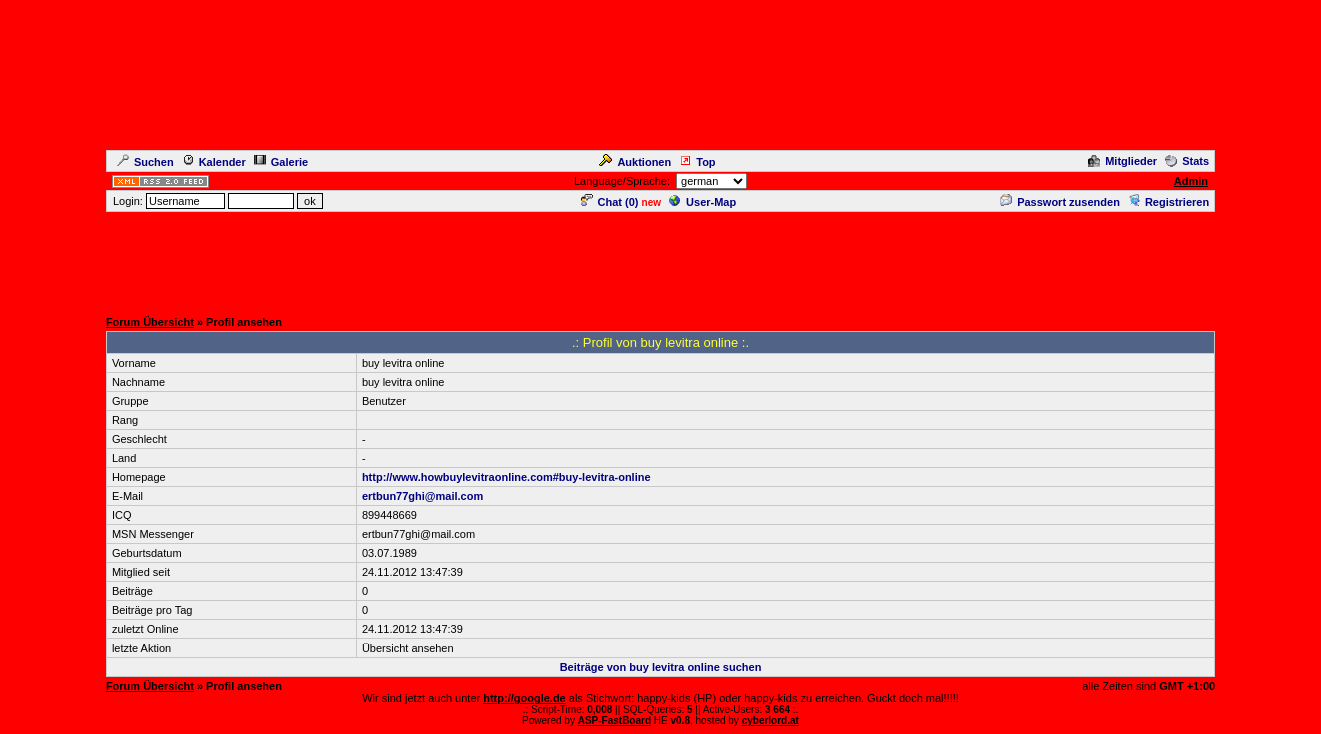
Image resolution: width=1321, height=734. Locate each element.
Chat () (610, 202)
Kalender (214, 162)
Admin (1191, 181)
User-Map (702, 202)
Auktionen (635, 162)
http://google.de (524, 698)
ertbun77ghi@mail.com (422, 496)
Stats (1187, 161)
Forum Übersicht (150, 322)
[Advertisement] (661, 259)
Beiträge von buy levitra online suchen (661, 667)
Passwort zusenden (1060, 202)
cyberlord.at (770, 720)
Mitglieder (1122, 161)
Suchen (145, 162)
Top (697, 162)
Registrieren (1168, 202)
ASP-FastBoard (614, 720)
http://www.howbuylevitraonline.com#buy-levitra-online (506, 477)
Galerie (281, 162)
